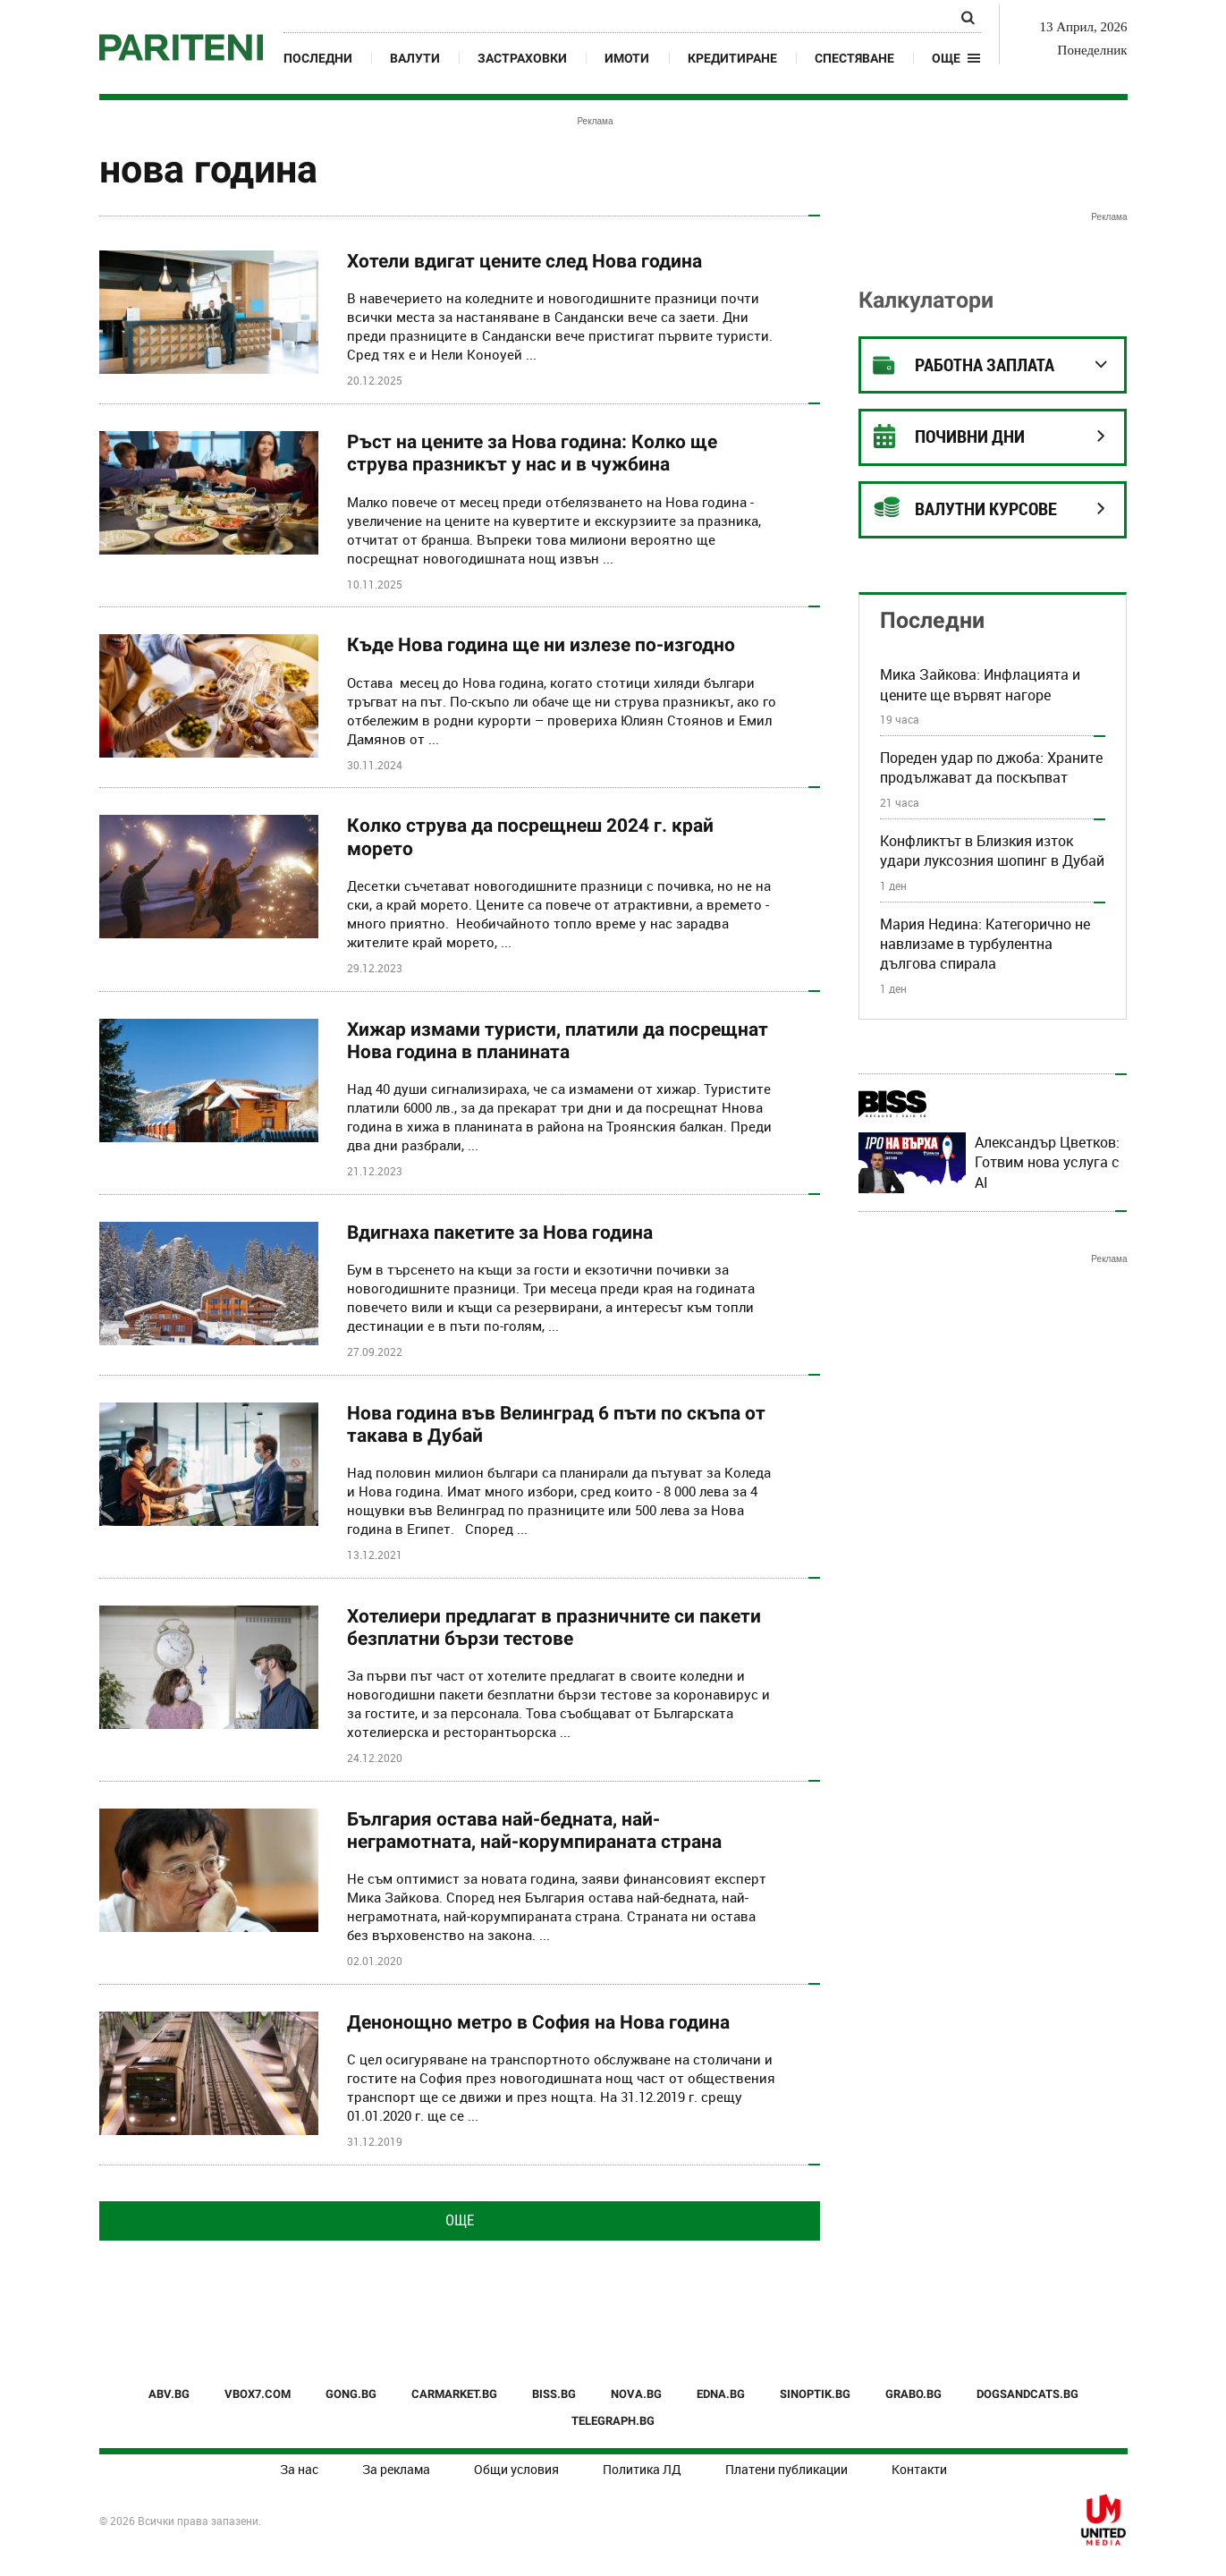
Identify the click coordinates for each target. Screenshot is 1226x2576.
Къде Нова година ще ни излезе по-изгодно (541, 645)
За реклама (396, 2469)
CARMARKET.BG (454, 2394)
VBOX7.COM (257, 2394)
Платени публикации (786, 2469)
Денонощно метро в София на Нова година (538, 2022)
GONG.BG (351, 2394)
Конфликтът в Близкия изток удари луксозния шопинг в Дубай (992, 850)
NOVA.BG (636, 2394)
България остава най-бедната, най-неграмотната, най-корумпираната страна (534, 1830)
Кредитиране (732, 58)
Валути (415, 58)
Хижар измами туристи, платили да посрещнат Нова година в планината (557, 1041)
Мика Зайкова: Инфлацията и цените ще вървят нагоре (980, 684)
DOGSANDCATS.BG (1027, 2394)
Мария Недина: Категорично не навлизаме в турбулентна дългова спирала (985, 944)
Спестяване (854, 58)
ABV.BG (169, 2394)
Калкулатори (925, 300)
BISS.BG (554, 2394)
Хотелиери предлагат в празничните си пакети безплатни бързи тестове (554, 1627)
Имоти (627, 58)
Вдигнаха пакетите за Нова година (500, 1232)
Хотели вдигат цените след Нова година (524, 261)
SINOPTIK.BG (815, 2394)
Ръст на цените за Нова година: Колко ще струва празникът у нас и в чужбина (532, 453)
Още (459, 2220)
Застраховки (522, 58)
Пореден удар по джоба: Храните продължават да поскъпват (991, 767)
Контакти (919, 2469)
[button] (956, 58)
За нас (299, 2469)
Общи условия (516, 2469)
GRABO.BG (913, 2394)
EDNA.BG (721, 2394)
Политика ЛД (642, 2469)
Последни (317, 58)
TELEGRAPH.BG (613, 2421)
